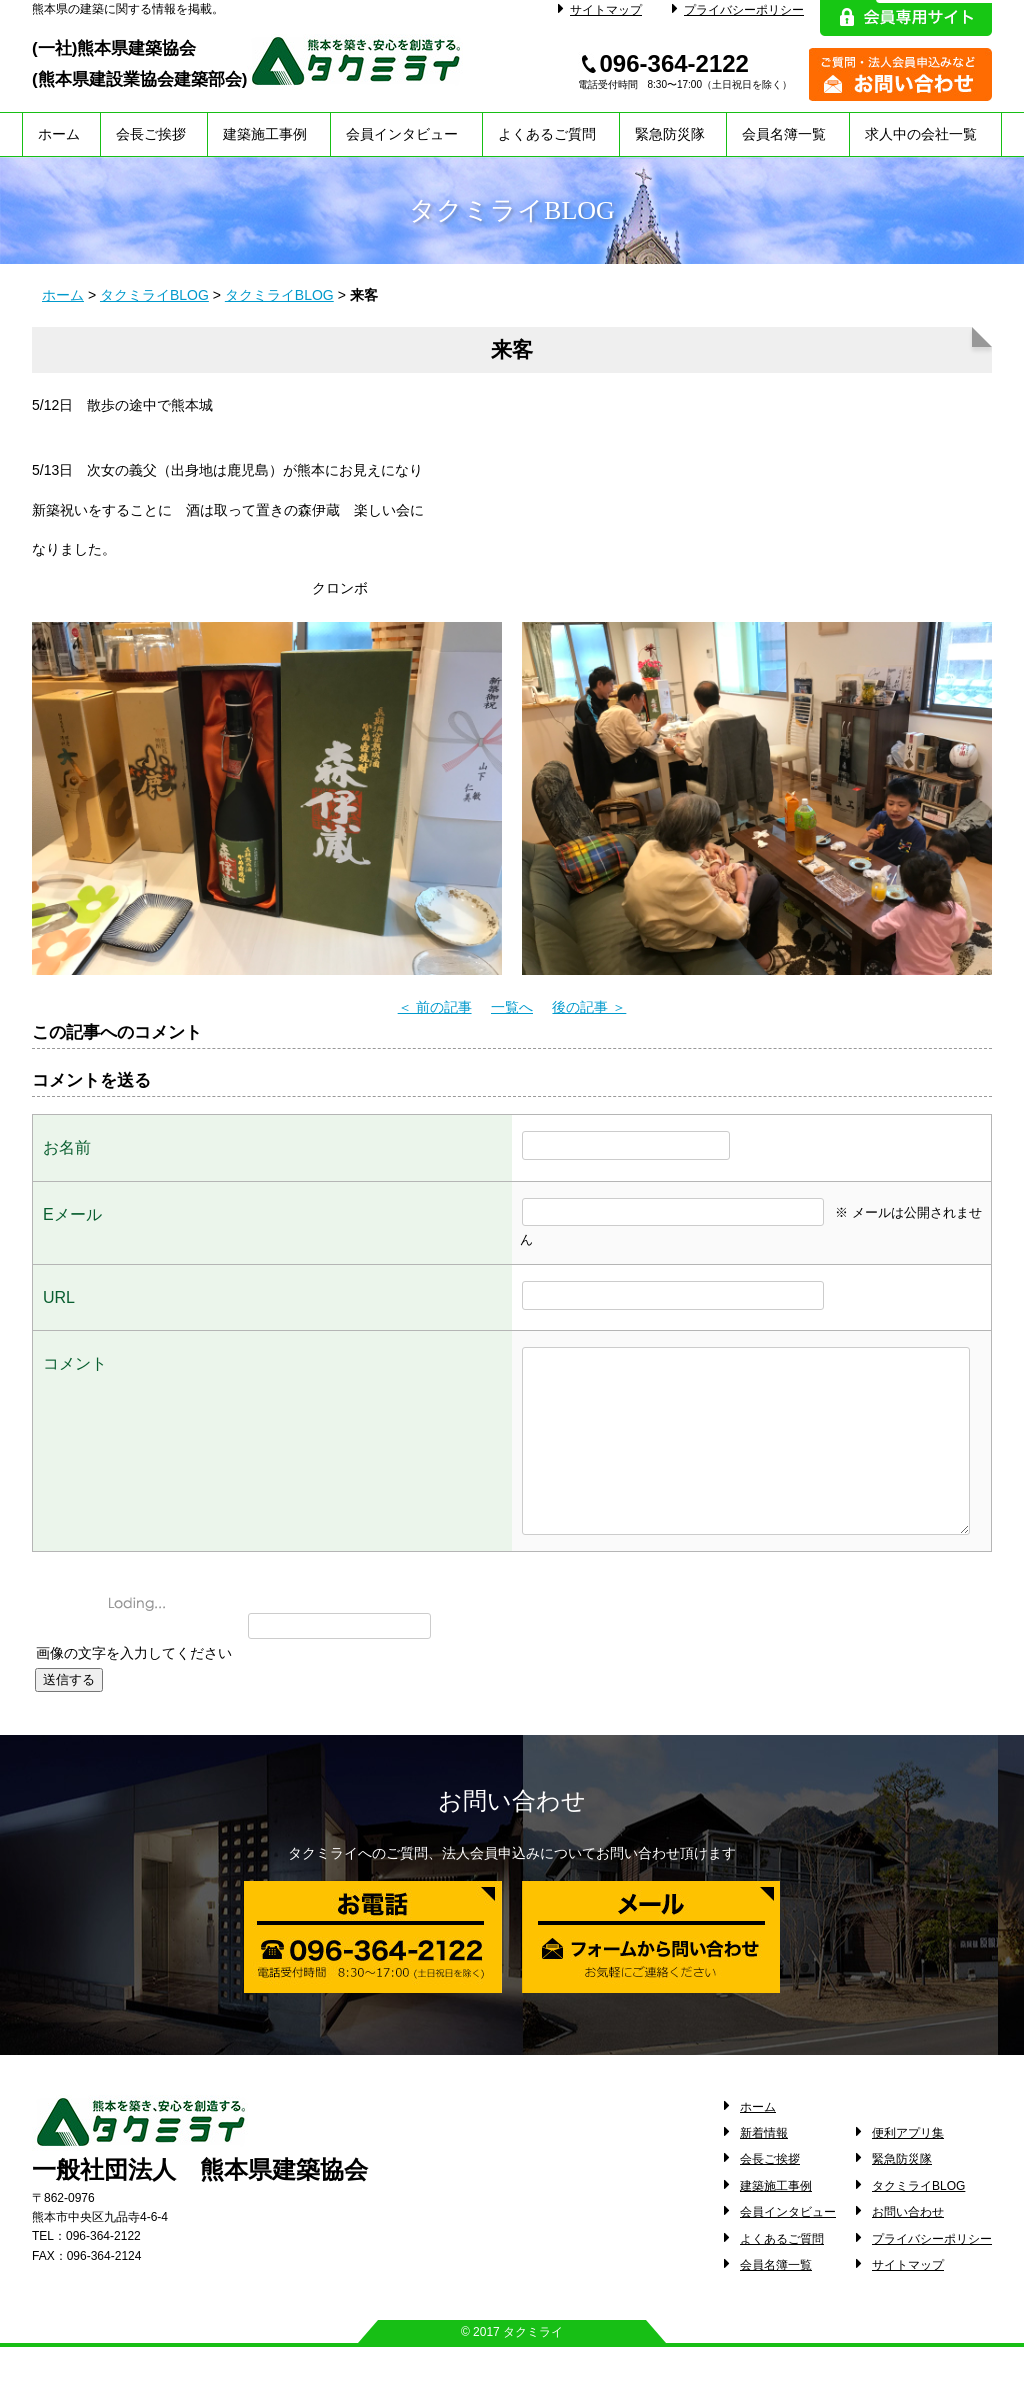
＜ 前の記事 (435, 1007)
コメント (75, 1363)
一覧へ (512, 1007)
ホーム (59, 134)
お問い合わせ (908, 2252)
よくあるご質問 (547, 134)
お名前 (67, 1147)
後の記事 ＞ (589, 1007)
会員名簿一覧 (784, 134)
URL (59, 1297)
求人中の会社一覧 (921, 134)
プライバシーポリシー (738, 10)
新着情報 (764, 2173)
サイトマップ (600, 10)
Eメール (72, 1214)
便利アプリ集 (908, 2173)
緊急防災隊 (670, 134)
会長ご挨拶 (151, 134)
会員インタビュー (402, 134)
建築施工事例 (265, 134)
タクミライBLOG (154, 295)
